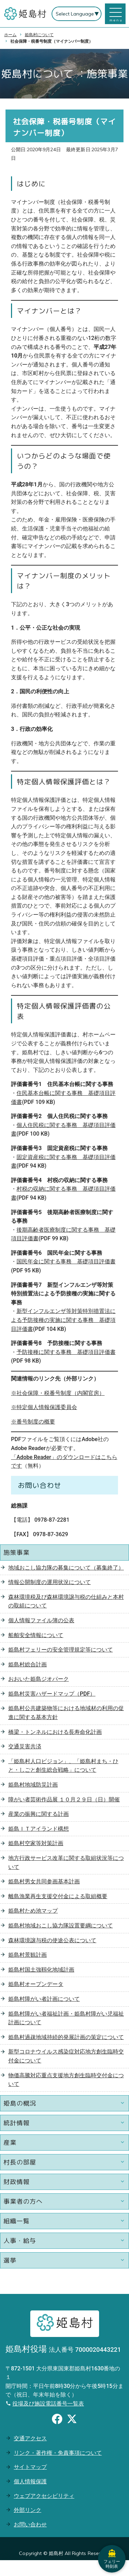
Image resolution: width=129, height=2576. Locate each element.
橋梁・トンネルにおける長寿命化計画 (55, 1732)
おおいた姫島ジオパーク (38, 1679)
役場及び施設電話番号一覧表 (48, 2403)
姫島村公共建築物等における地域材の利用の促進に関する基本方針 (66, 1712)
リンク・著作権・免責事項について (58, 2453)
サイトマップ (30, 2467)
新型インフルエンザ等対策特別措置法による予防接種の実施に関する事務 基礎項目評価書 (63, 1320)
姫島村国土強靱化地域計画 (41, 1969)
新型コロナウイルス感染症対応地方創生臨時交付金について (66, 2056)
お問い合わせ (30, 2524)
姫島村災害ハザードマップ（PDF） (51, 1693)
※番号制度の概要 (33, 1421)
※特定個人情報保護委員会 (44, 1407)
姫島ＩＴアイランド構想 (38, 1828)
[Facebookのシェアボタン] (57, 2420)
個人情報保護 (30, 2481)
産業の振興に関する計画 (38, 1814)
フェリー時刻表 (112, 2559)
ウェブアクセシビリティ (44, 2496)
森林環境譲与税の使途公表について (52, 1940)
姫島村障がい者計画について (44, 1999)
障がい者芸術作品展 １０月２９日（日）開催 (64, 1799)
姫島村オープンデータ (35, 1984)
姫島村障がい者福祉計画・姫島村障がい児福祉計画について (66, 2018)
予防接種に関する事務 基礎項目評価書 (66, 1352)
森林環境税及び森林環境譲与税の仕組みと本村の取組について (66, 1601)
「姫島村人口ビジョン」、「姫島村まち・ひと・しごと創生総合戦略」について (63, 1765)
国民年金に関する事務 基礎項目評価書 (66, 1261)
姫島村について (39, 34)
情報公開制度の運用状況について (49, 1582)
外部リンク (27, 2510)
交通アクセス (30, 2438)
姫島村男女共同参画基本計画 (44, 1881)
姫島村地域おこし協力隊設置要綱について (60, 1925)
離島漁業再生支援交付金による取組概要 (57, 1896)
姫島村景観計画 (27, 1955)
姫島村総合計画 (27, 1664)
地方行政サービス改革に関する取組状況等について (66, 1862)
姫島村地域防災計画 (33, 1784)
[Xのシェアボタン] (72, 2420)
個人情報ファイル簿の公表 (41, 1620)
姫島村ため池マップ (33, 1910)
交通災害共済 (24, 1746)
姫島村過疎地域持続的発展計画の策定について (66, 2037)
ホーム (10, 34)
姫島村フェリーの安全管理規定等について (60, 1649)
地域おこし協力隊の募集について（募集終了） (66, 1567)
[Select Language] (76, 13)
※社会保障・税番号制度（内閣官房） (58, 1393)
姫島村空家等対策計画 (35, 1843)
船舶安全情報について (35, 1635)
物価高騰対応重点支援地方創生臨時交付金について (66, 2080)
